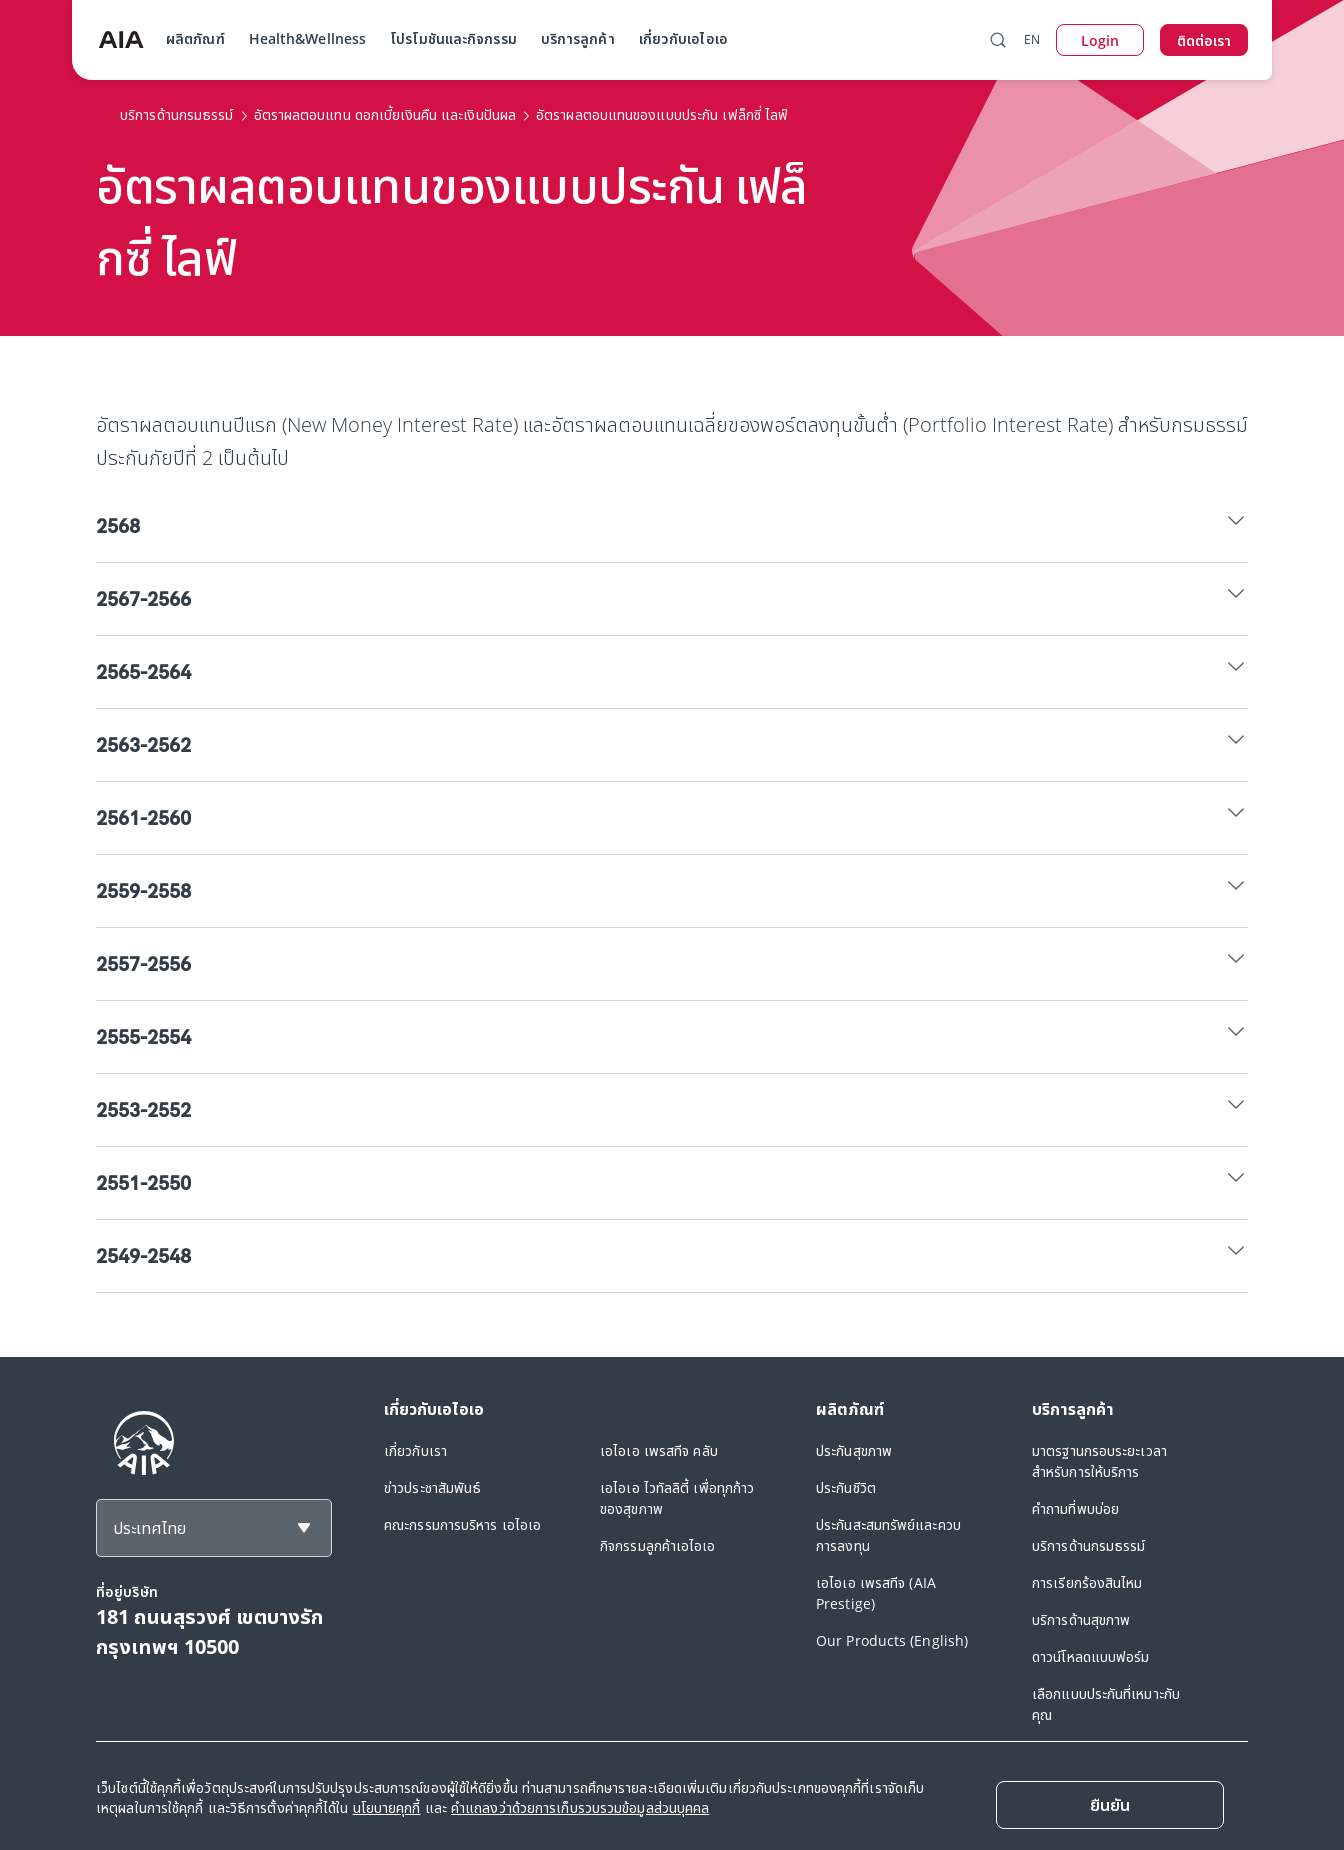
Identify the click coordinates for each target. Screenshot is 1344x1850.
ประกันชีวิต (846, 1487)
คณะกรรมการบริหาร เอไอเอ (462, 1524)
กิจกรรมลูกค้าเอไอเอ (658, 1545)
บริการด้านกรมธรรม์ (1089, 1545)
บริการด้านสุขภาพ (1081, 1619)
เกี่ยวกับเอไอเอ (683, 38)
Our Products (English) (892, 1640)
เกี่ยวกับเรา (415, 1450)
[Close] (1110, 1805)
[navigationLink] (121, 40)
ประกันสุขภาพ (854, 1450)
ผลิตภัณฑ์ (195, 38)
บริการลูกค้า (578, 38)
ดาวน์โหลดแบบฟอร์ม (1091, 1656)
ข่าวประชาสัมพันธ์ (432, 1487)
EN (1032, 39)
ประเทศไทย (149, 1528)
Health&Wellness (308, 38)
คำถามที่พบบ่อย (1075, 1508)
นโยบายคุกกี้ (387, 1807)
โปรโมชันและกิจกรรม (453, 38)
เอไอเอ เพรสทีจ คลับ (659, 1450)
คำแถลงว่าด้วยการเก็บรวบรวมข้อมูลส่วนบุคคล (580, 1807)
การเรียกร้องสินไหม (1087, 1582)
